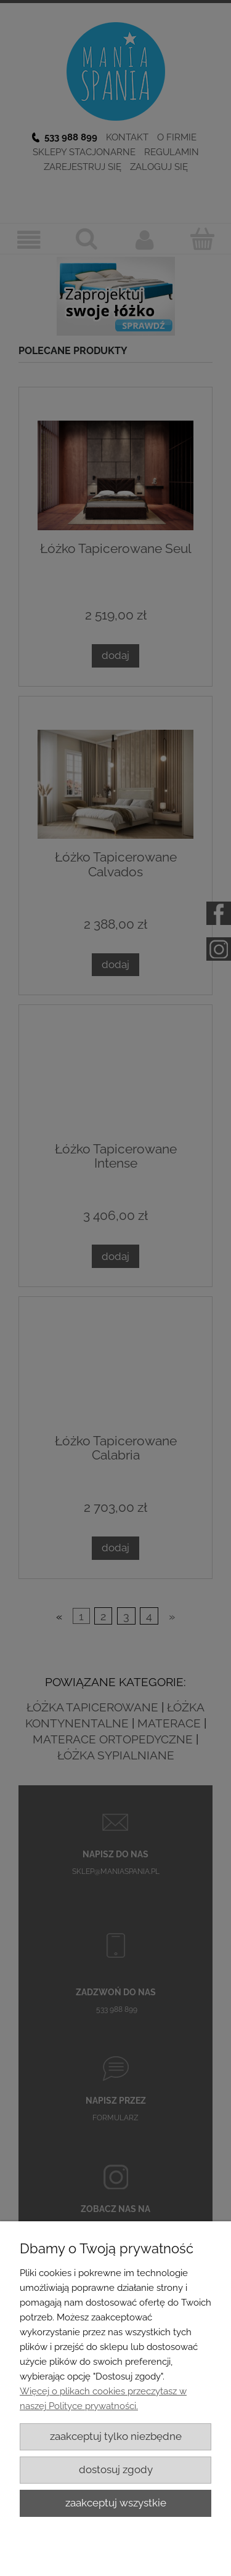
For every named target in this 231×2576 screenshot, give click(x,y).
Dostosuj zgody (116, 2469)
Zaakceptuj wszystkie (115, 2503)
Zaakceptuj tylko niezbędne (116, 2436)
